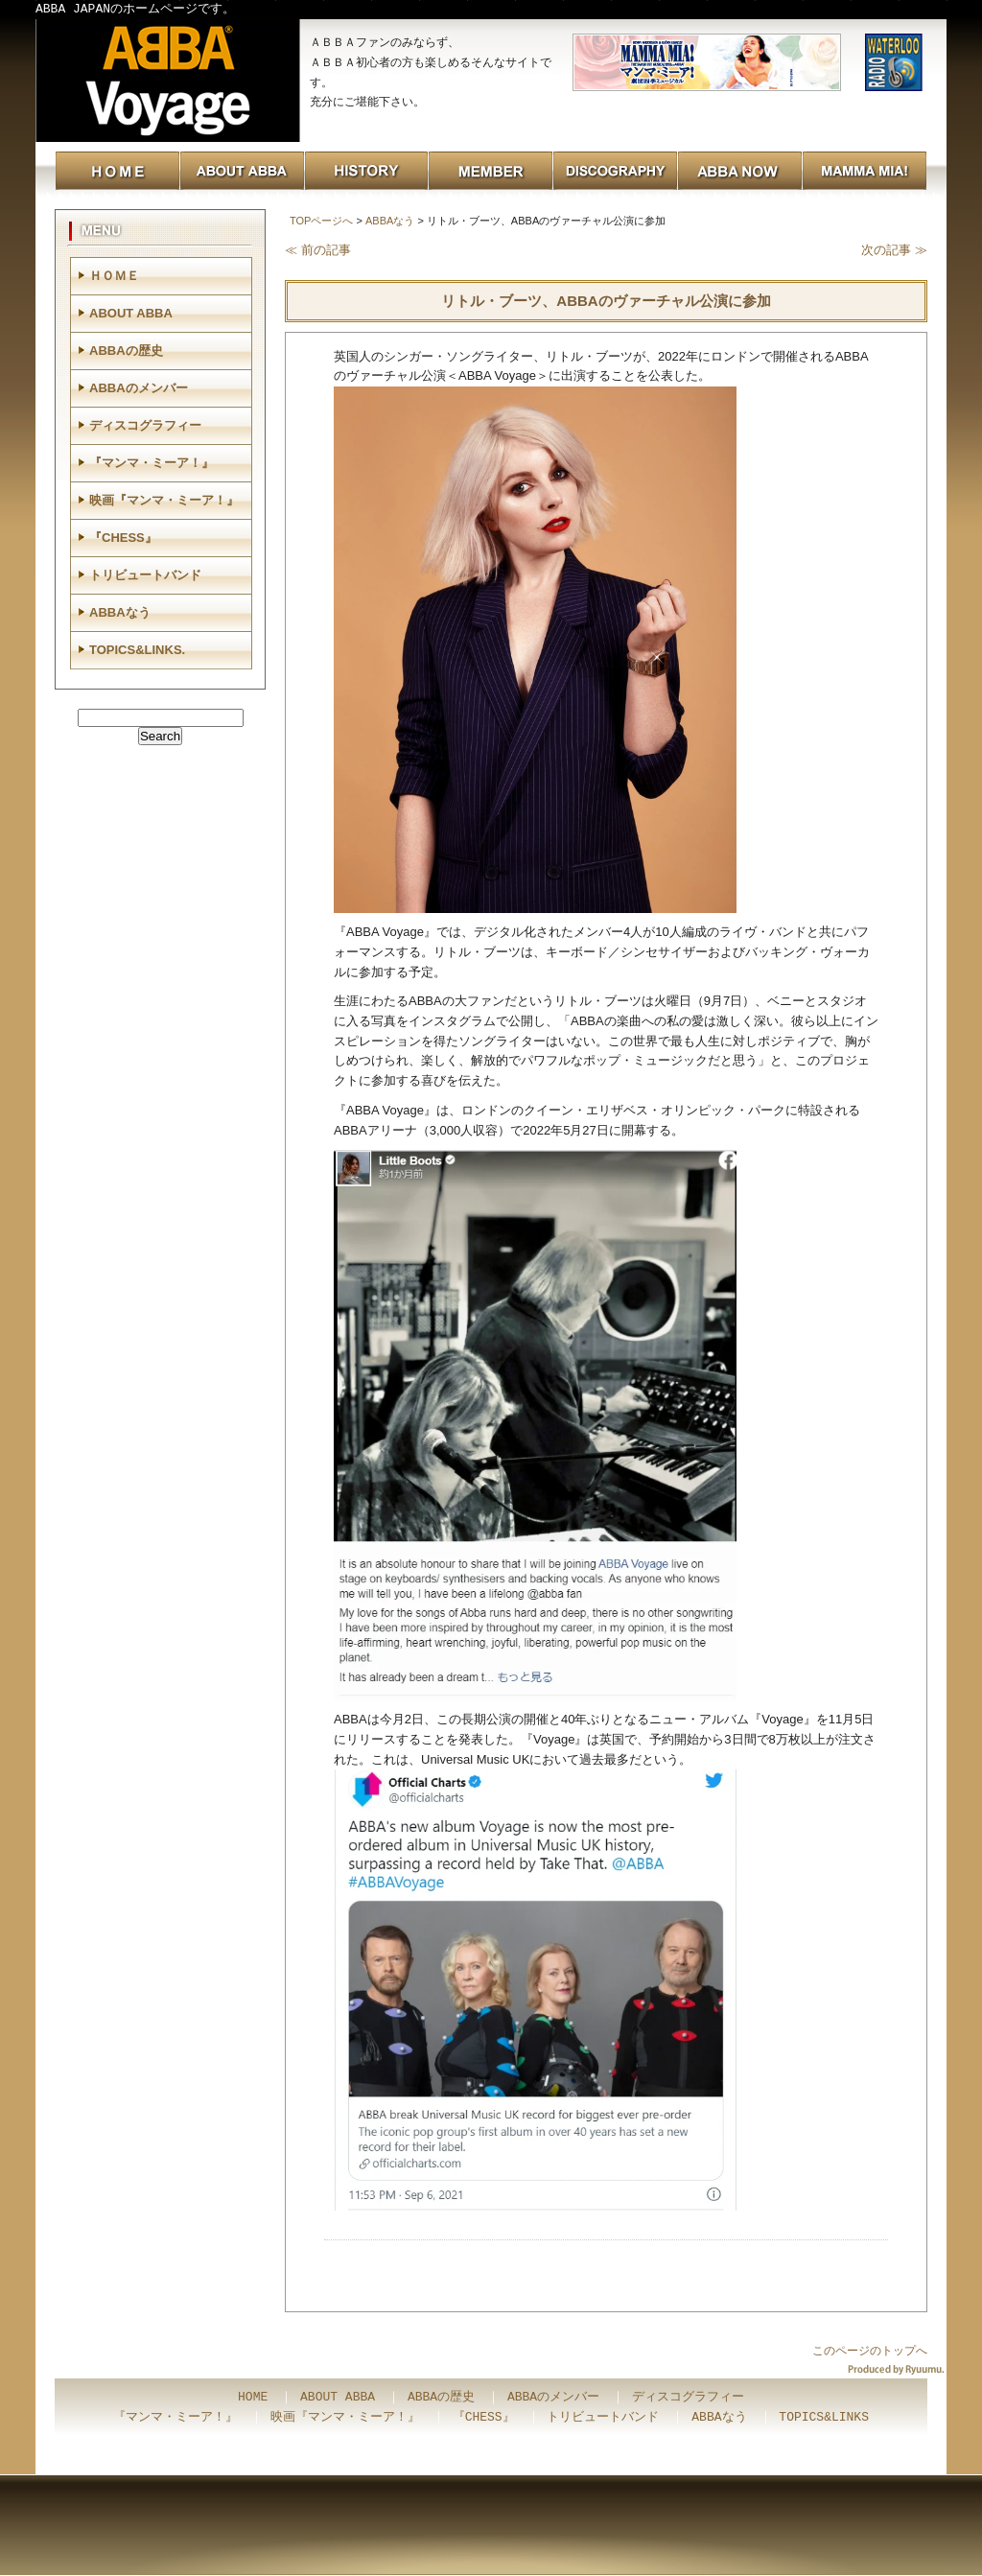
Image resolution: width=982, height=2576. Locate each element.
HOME (253, 2397)
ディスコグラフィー (145, 425)
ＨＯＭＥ (114, 276)
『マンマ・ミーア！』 (151, 463)
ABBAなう (389, 220)
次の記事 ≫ (894, 250)
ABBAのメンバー (138, 388)
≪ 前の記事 (318, 250)
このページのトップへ (869, 2350)
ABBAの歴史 (126, 350)
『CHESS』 (123, 537)
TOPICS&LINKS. (137, 650)
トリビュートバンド (145, 575)
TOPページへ (321, 220)
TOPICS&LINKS (824, 2417)
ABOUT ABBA (131, 313)
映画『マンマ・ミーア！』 (164, 500)
